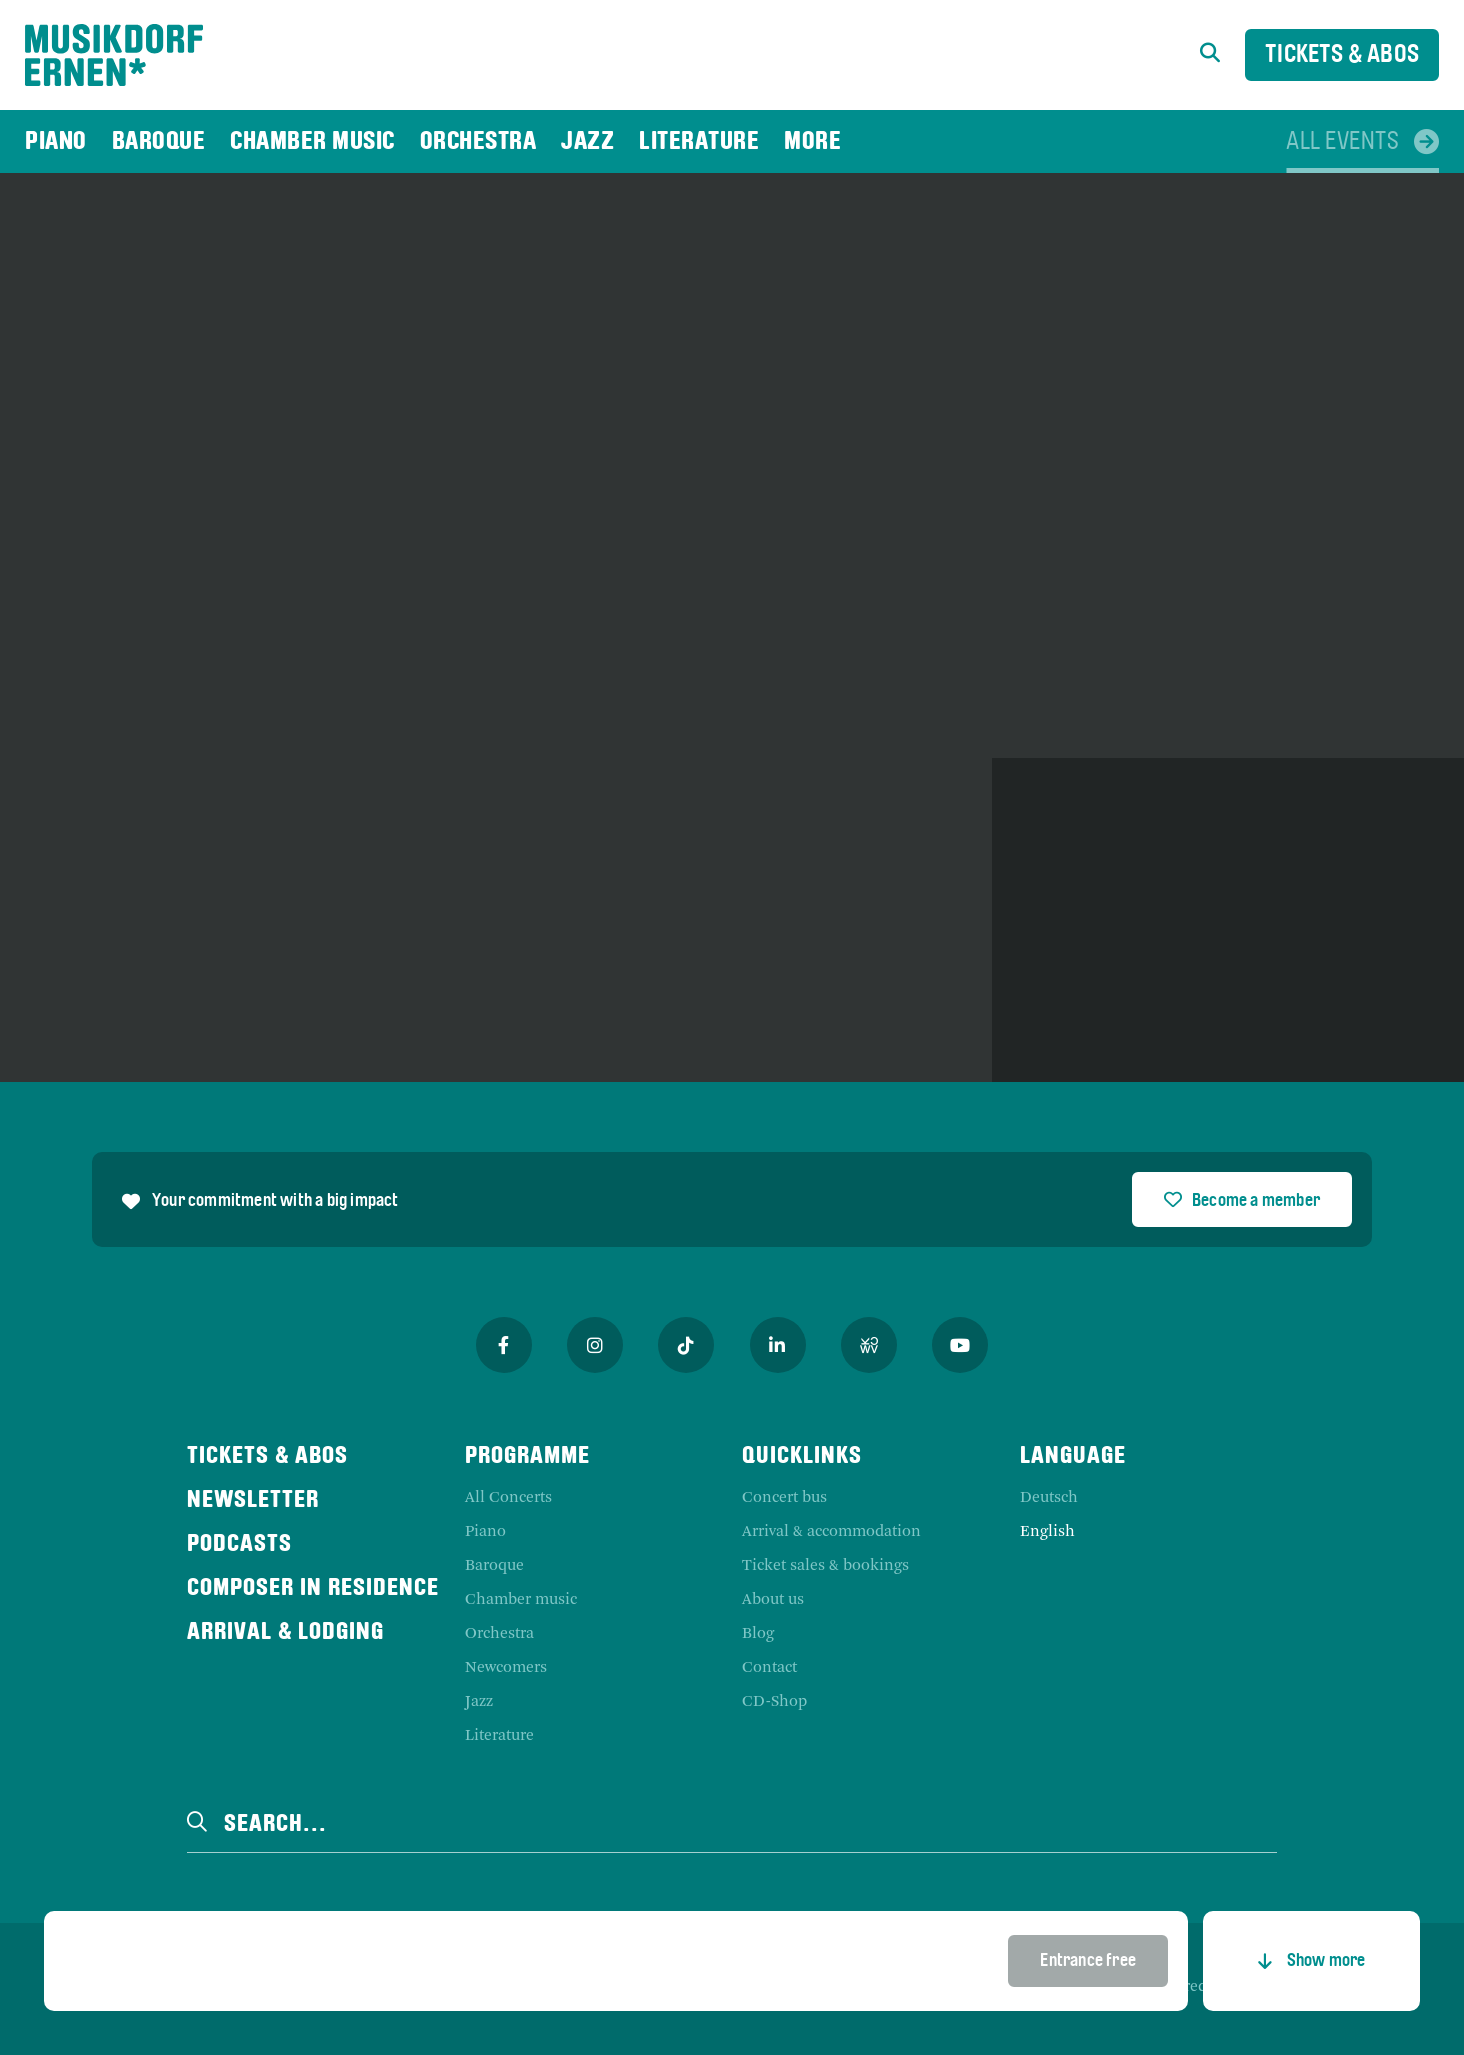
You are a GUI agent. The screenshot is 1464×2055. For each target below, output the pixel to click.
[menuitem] (56, 141)
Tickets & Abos (1342, 55)
